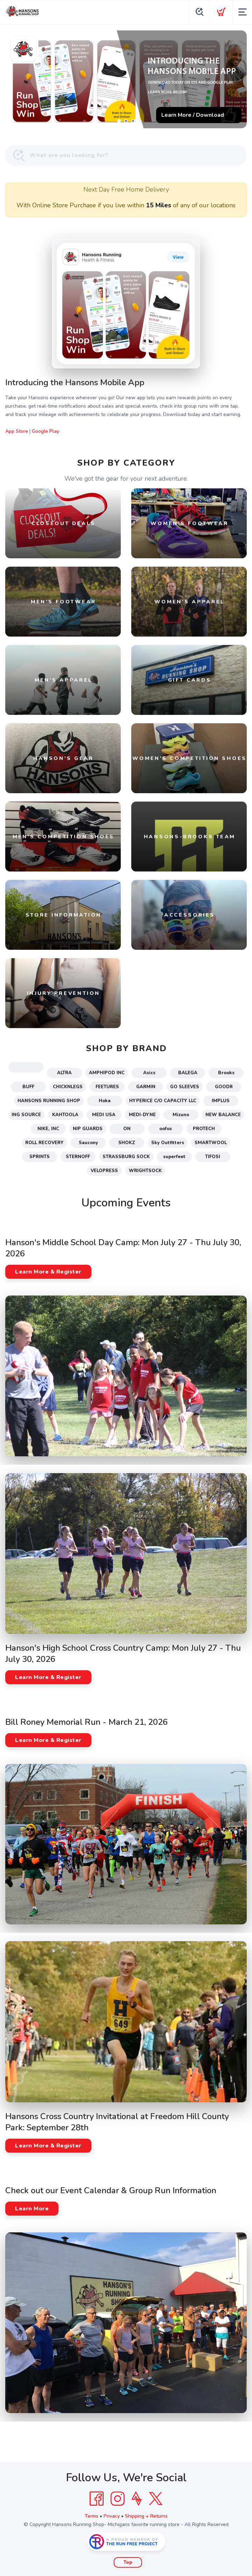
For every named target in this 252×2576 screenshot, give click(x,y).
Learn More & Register (48, 1272)
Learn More (32, 2208)
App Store (16, 431)
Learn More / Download (192, 115)
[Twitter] (155, 2498)
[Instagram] (117, 2498)
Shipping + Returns (146, 2516)
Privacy (112, 2516)
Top (128, 2562)
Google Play (45, 431)
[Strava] (136, 2498)
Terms (91, 2516)
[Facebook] (96, 2498)
